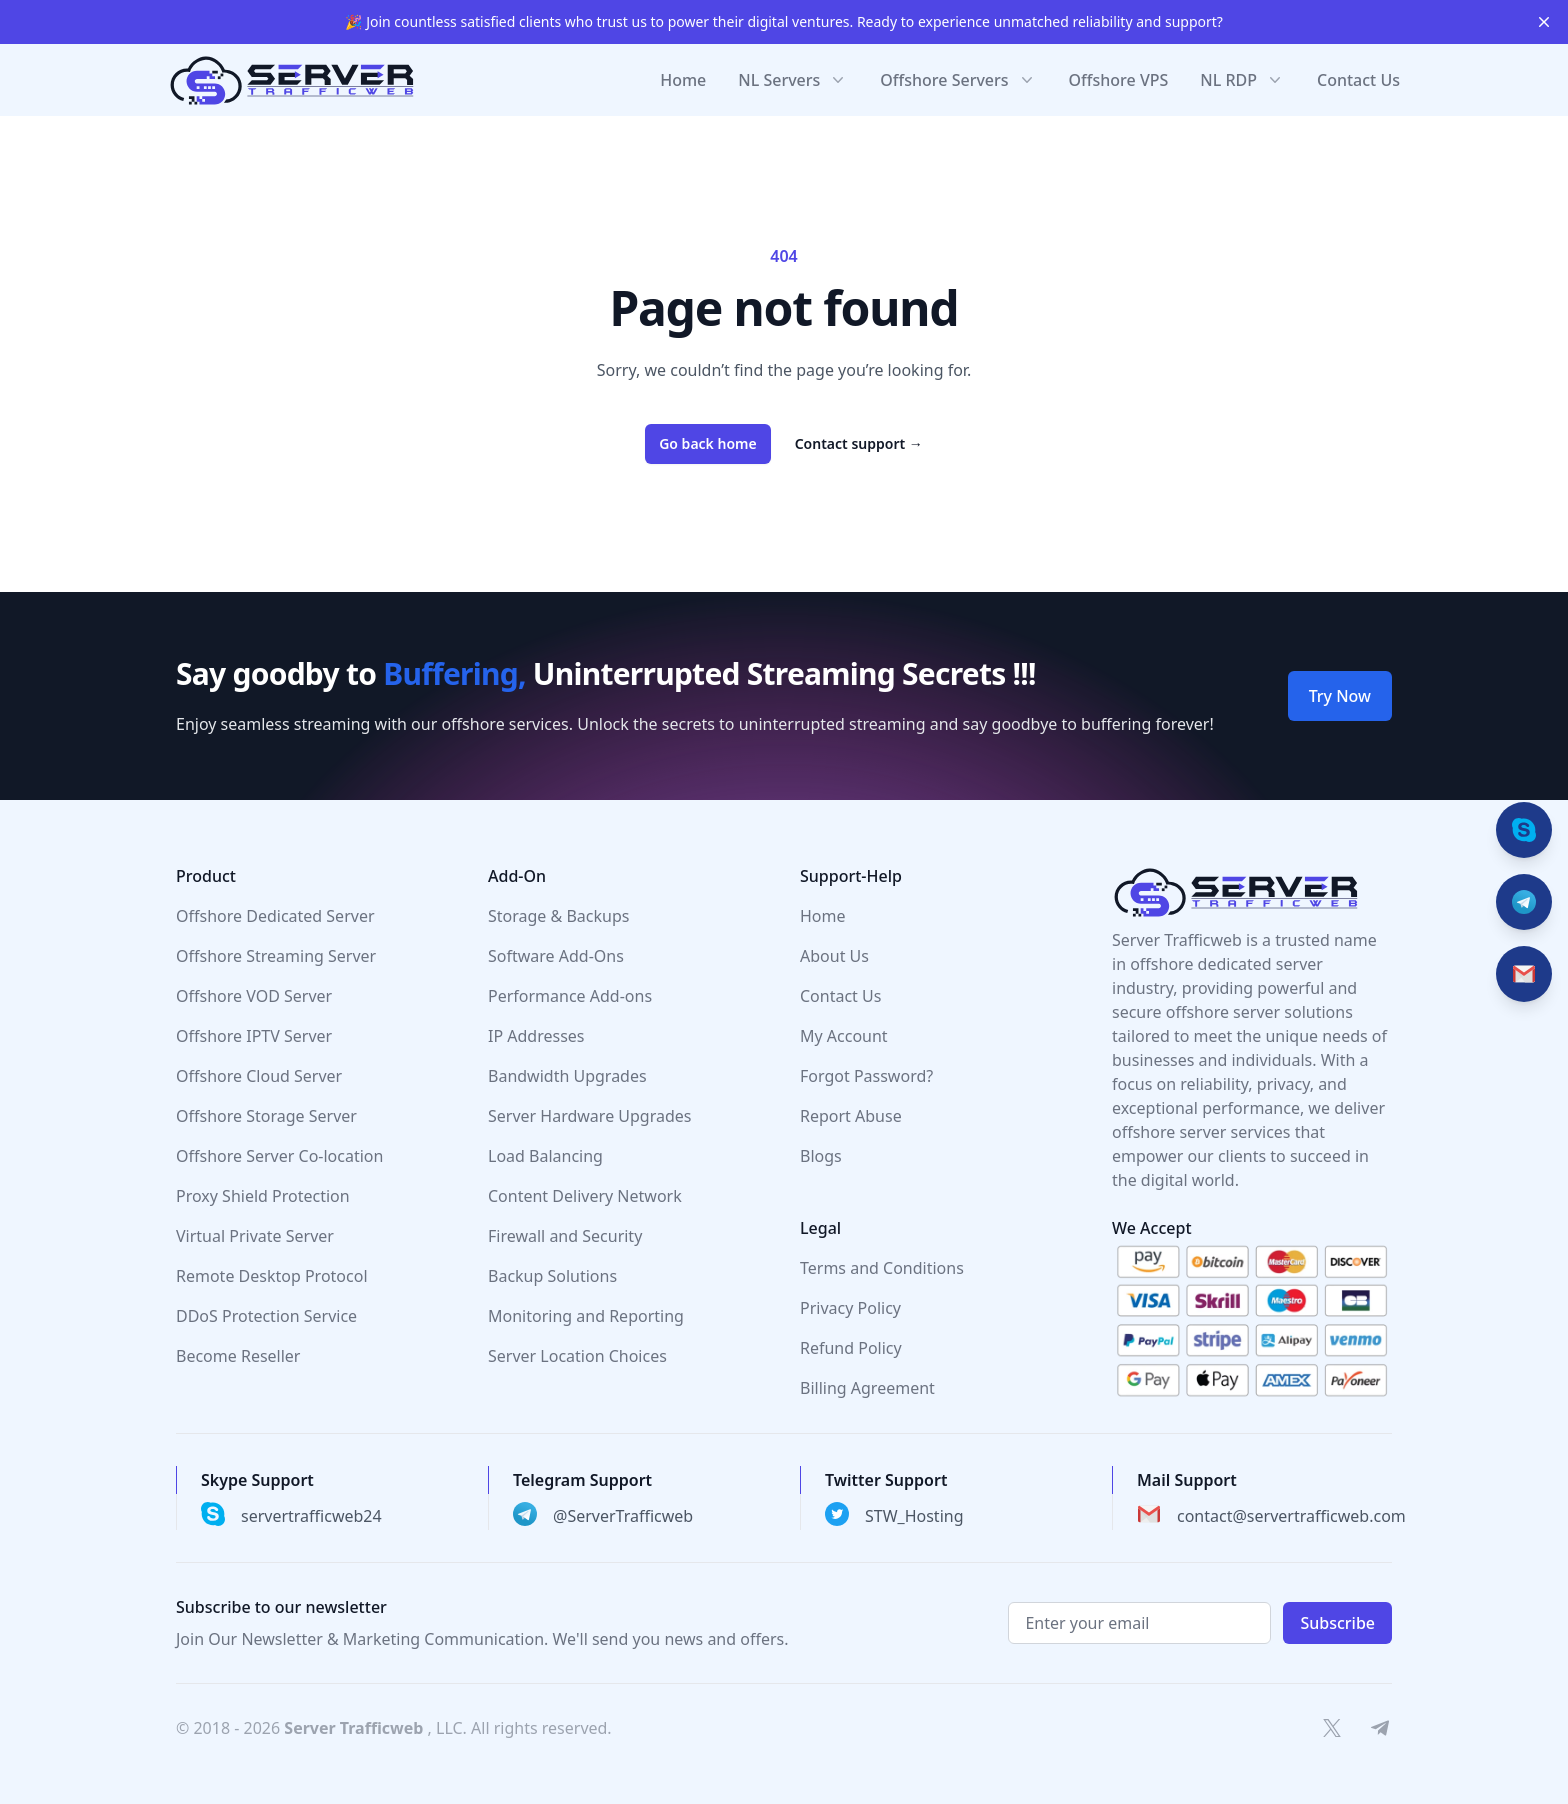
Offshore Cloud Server (259, 1076)
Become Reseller (238, 1356)
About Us (834, 956)
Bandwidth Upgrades (567, 1076)
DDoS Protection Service (266, 1316)
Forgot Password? (866, 1076)
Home (683, 80)
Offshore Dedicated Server (275, 916)
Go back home (708, 443)
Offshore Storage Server (266, 1116)
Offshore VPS (1119, 80)
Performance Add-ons (570, 996)
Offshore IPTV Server (254, 1036)
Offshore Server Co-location (279, 1156)
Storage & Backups (558, 916)
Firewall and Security (565, 1236)
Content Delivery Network (585, 1196)
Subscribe (1337, 1623)
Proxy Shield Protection (263, 1196)
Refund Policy (851, 1348)
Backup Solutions (552, 1276)
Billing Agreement (867, 1388)
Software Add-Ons (556, 956)
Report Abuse (851, 1116)
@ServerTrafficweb (623, 1516)
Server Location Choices (577, 1356)
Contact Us (1358, 80)
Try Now (1340, 696)
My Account (844, 1036)
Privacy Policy (850, 1308)
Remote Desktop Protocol (272, 1276)
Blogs (821, 1156)
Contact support (859, 443)
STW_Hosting (914, 1516)
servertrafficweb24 (311, 1516)
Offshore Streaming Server (276, 956)
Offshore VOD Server (254, 996)
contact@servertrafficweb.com (1291, 1516)
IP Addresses (536, 1036)
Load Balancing (545, 1156)
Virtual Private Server (255, 1236)
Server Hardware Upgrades (590, 1116)
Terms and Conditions (882, 1268)
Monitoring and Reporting (586, 1316)
